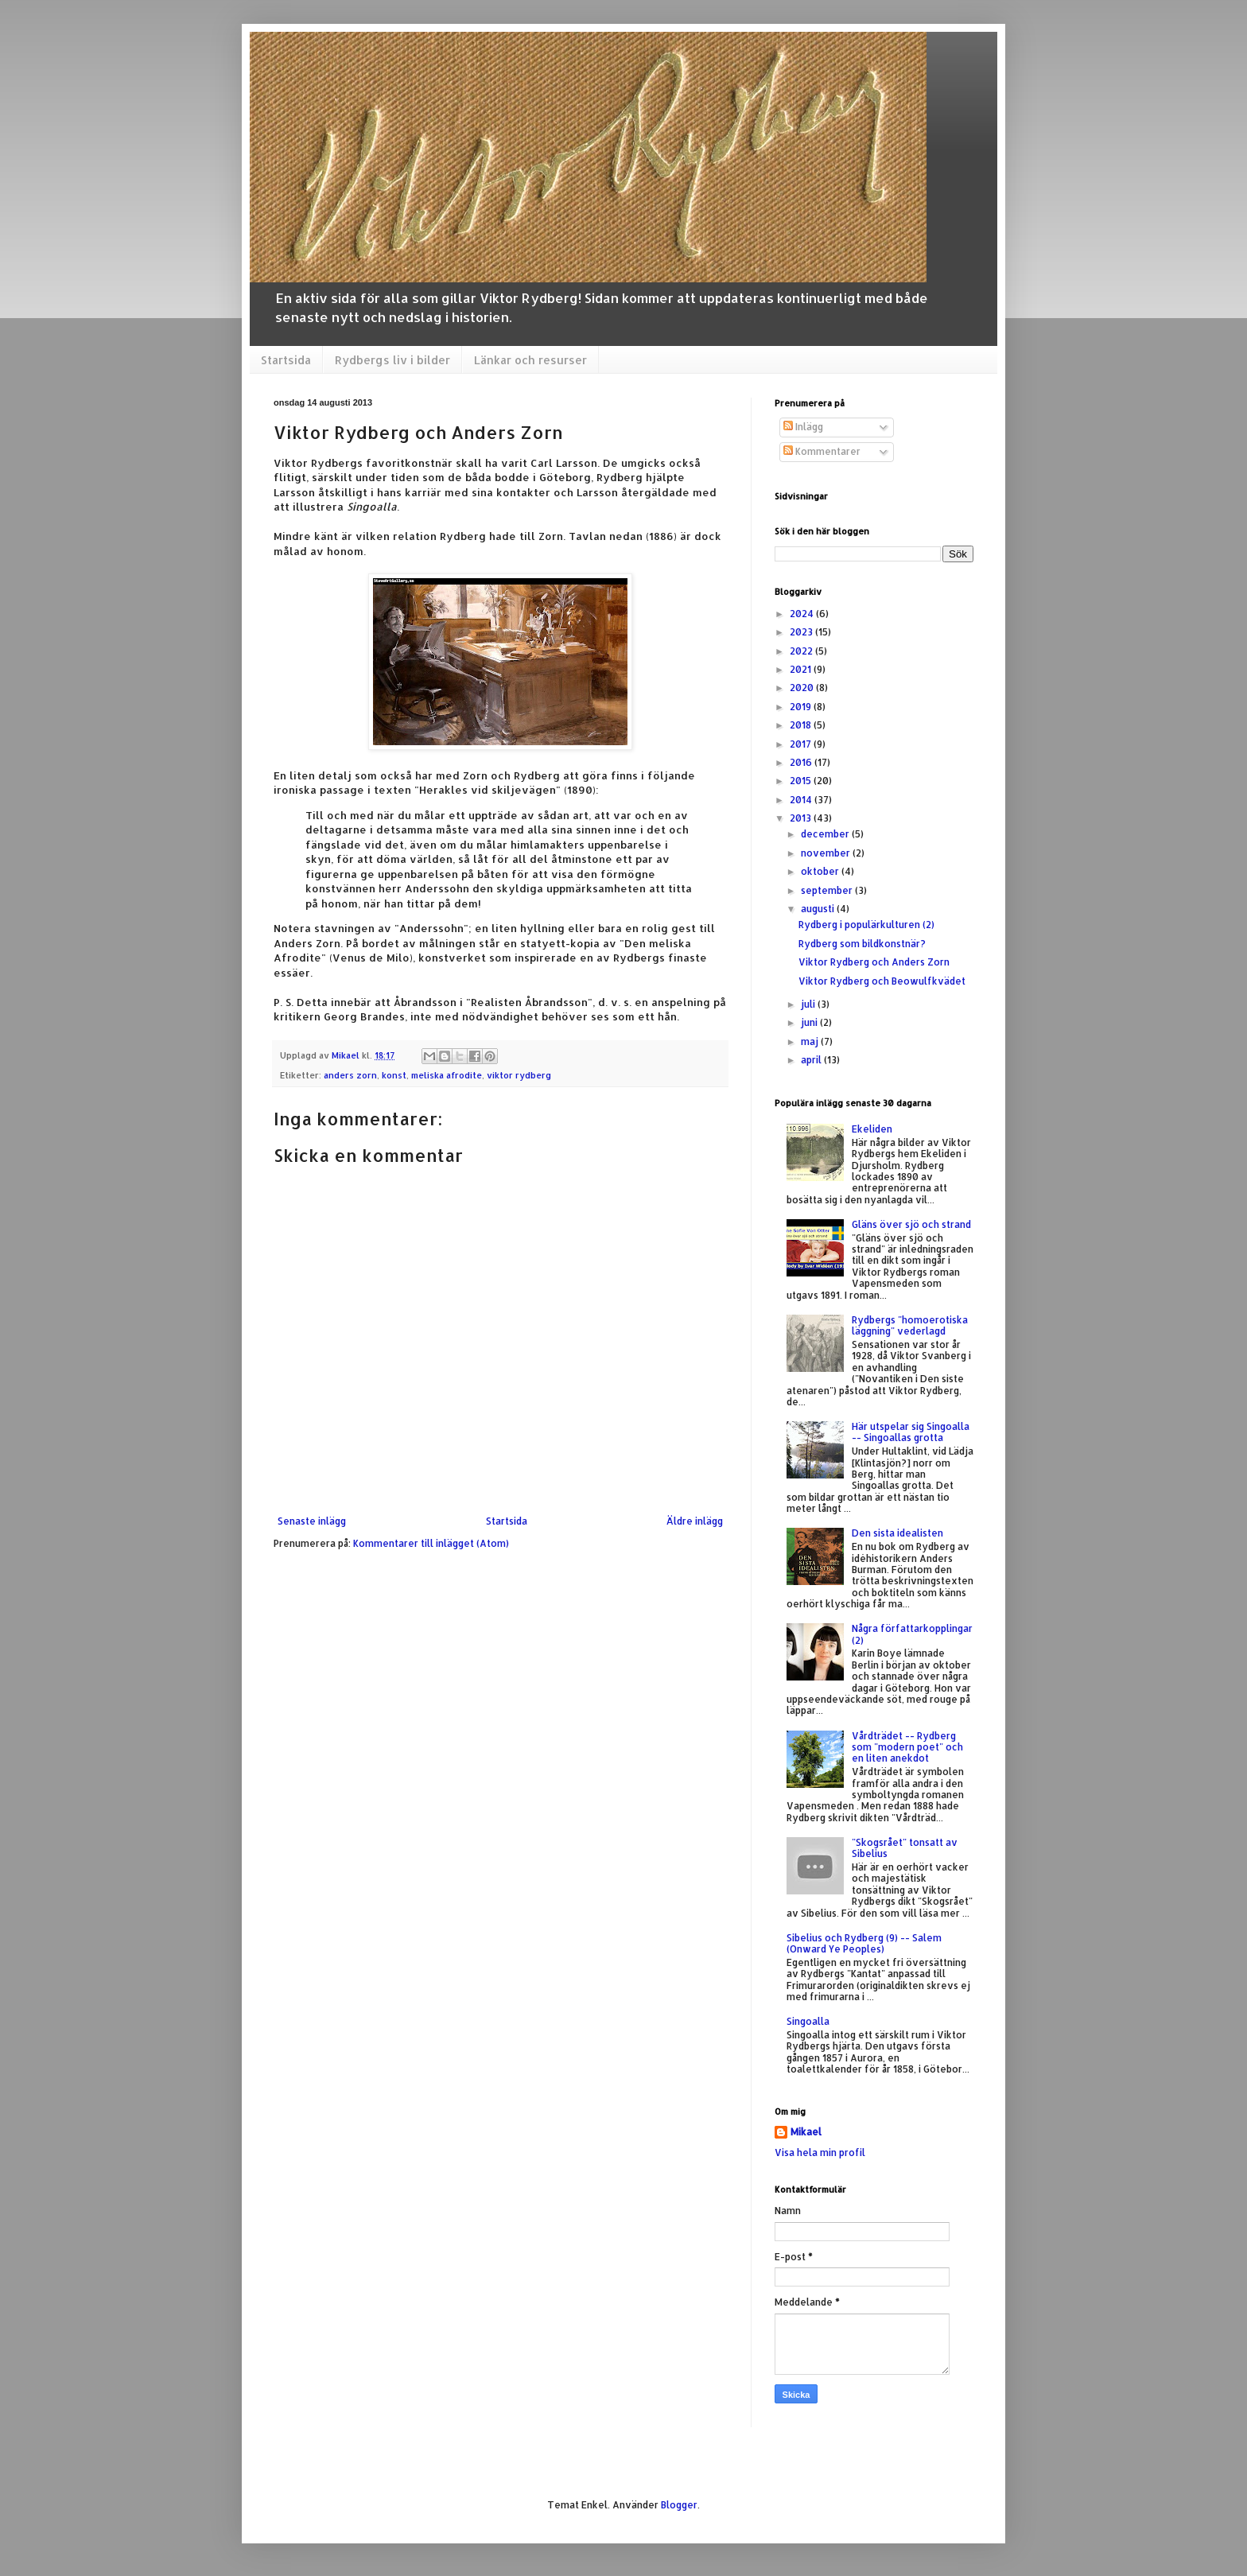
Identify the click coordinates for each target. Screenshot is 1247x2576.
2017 (802, 744)
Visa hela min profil (820, 2152)
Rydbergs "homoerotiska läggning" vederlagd (910, 1325)
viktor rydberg (519, 1075)
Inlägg (803, 427)
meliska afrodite (446, 1075)
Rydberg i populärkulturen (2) (866, 925)
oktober (821, 871)
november (827, 853)
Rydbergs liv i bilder (392, 360)
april (812, 1060)
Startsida (286, 360)
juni (810, 1022)
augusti (819, 909)
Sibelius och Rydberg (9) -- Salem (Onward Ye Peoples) (864, 1943)
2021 (802, 669)
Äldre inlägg (694, 1521)
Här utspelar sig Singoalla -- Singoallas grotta (910, 1431)
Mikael (806, 2132)
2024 (803, 614)
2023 (802, 632)
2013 (802, 818)
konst (394, 1075)
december (826, 834)
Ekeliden (872, 1129)
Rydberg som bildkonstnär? (862, 944)
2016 (802, 762)
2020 (803, 688)
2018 (802, 725)
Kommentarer (821, 451)
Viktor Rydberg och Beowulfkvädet (881, 981)
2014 (802, 800)
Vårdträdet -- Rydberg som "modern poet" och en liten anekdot (907, 1747)
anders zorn (350, 1075)
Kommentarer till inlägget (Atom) (431, 1543)
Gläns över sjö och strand (911, 1224)
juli (809, 1004)
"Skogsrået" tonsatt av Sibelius (905, 1847)
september (828, 890)
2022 (802, 651)
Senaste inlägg (312, 1521)
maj (811, 1041)
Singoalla (808, 2021)
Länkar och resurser (530, 360)
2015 (802, 781)
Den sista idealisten (897, 1533)
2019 (802, 707)
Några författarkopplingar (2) (912, 1633)
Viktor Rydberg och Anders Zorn (874, 962)
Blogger (679, 2505)
